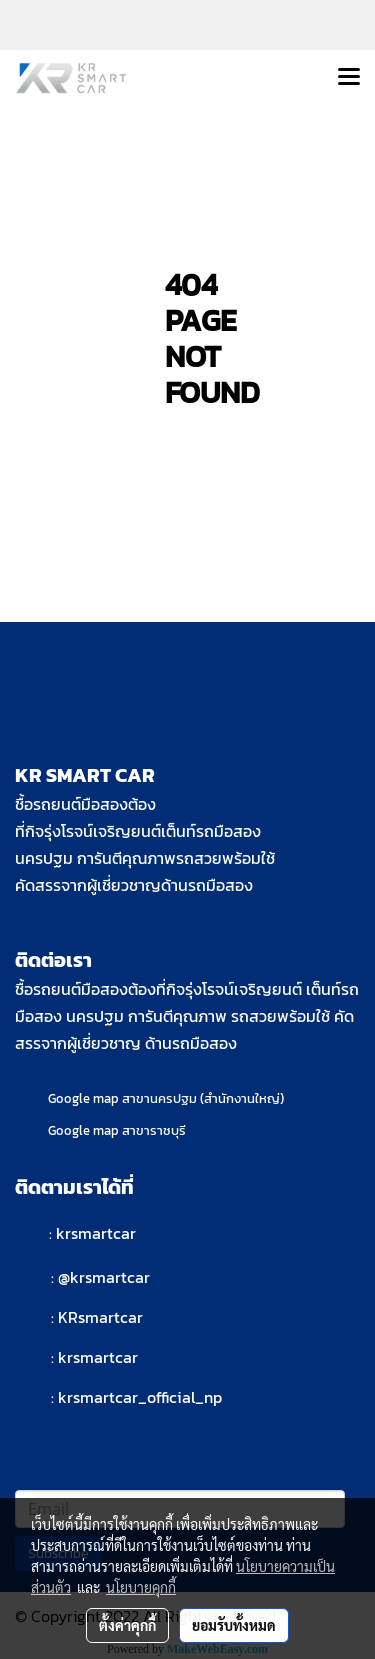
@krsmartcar (104, 1277)
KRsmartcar (100, 1317)
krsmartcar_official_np (140, 1397)
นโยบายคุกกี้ (141, 1587)
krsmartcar (96, 1233)
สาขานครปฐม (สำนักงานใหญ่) (203, 1098)
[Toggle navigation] (349, 78)
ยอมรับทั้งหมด (234, 1625)
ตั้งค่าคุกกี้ (127, 1625)
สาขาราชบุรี (154, 1130)
